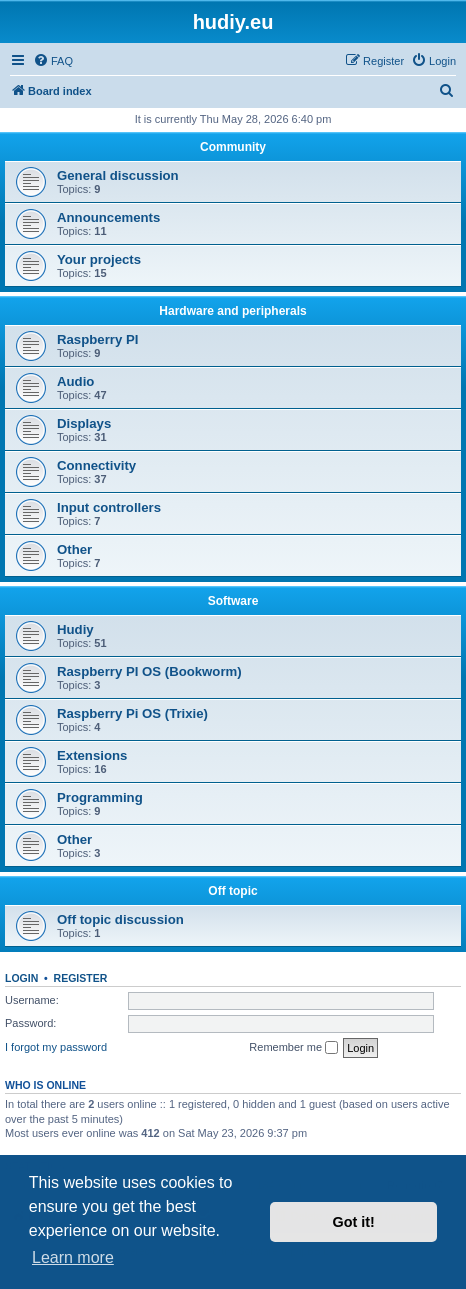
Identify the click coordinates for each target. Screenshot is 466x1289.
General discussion (118, 175)
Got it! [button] (354, 1222)
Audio (75, 381)
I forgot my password (56, 1047)
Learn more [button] (73, 1257)
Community (233, 147)
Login (21, 978)
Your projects (99, 259)
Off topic (232, 891)
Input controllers (109, 507)
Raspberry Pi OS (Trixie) (132, 713)
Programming (100, 797)
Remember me (293, 1048)
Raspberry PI (97, 339)
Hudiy (75, 629)
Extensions (92, 755)
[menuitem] (53, 61)
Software (233, 601)
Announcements (108, 217)
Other (74, 549)
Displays (84, 423)
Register (81, 978)
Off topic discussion (120, 919)
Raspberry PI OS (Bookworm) (149, 671)
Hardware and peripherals (232, 311)
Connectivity (96, 465)
